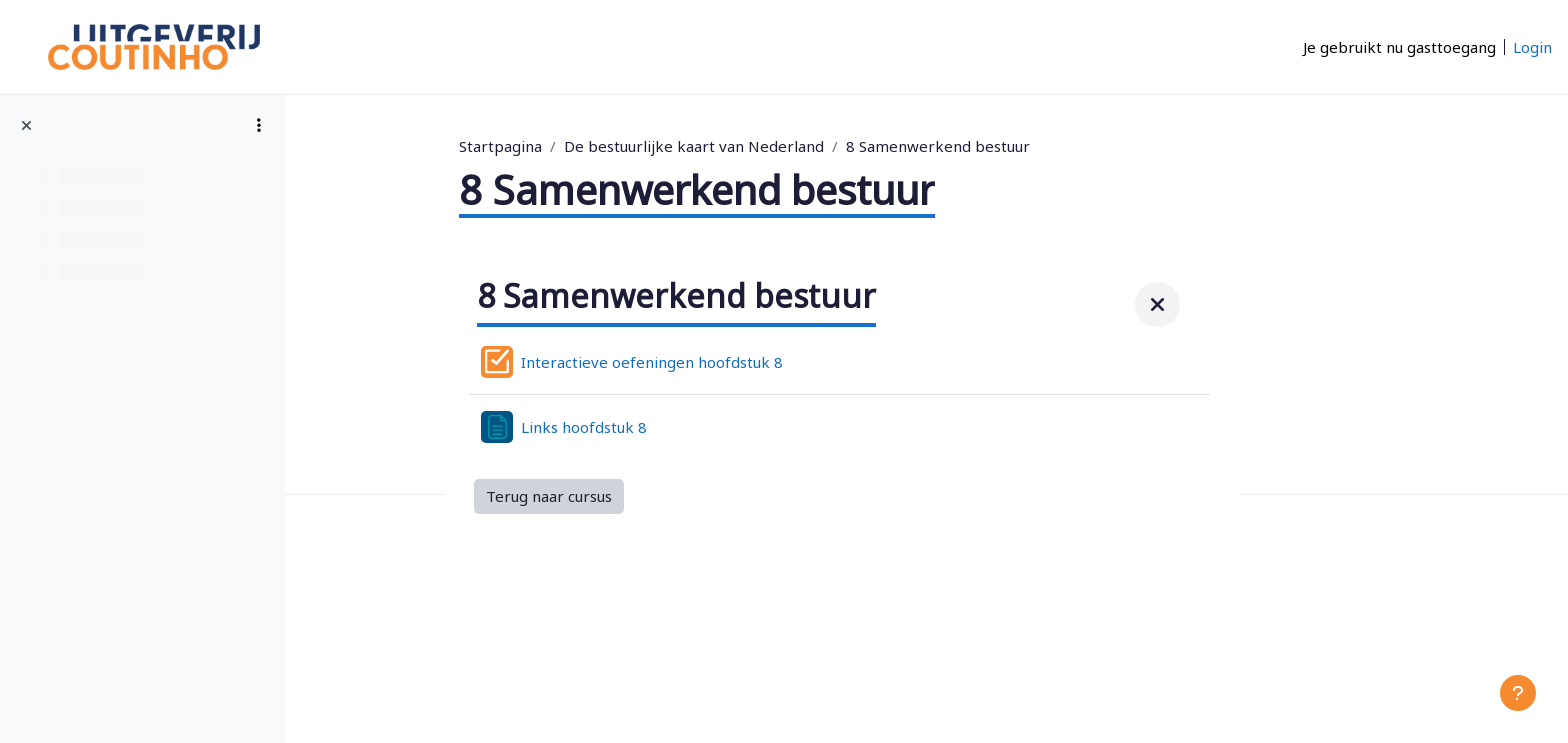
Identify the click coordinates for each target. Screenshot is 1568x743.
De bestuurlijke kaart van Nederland (779, 146)
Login (1532, 47)
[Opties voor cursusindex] (259, 125)
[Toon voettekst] (1518, 693)
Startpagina (585, 146)
